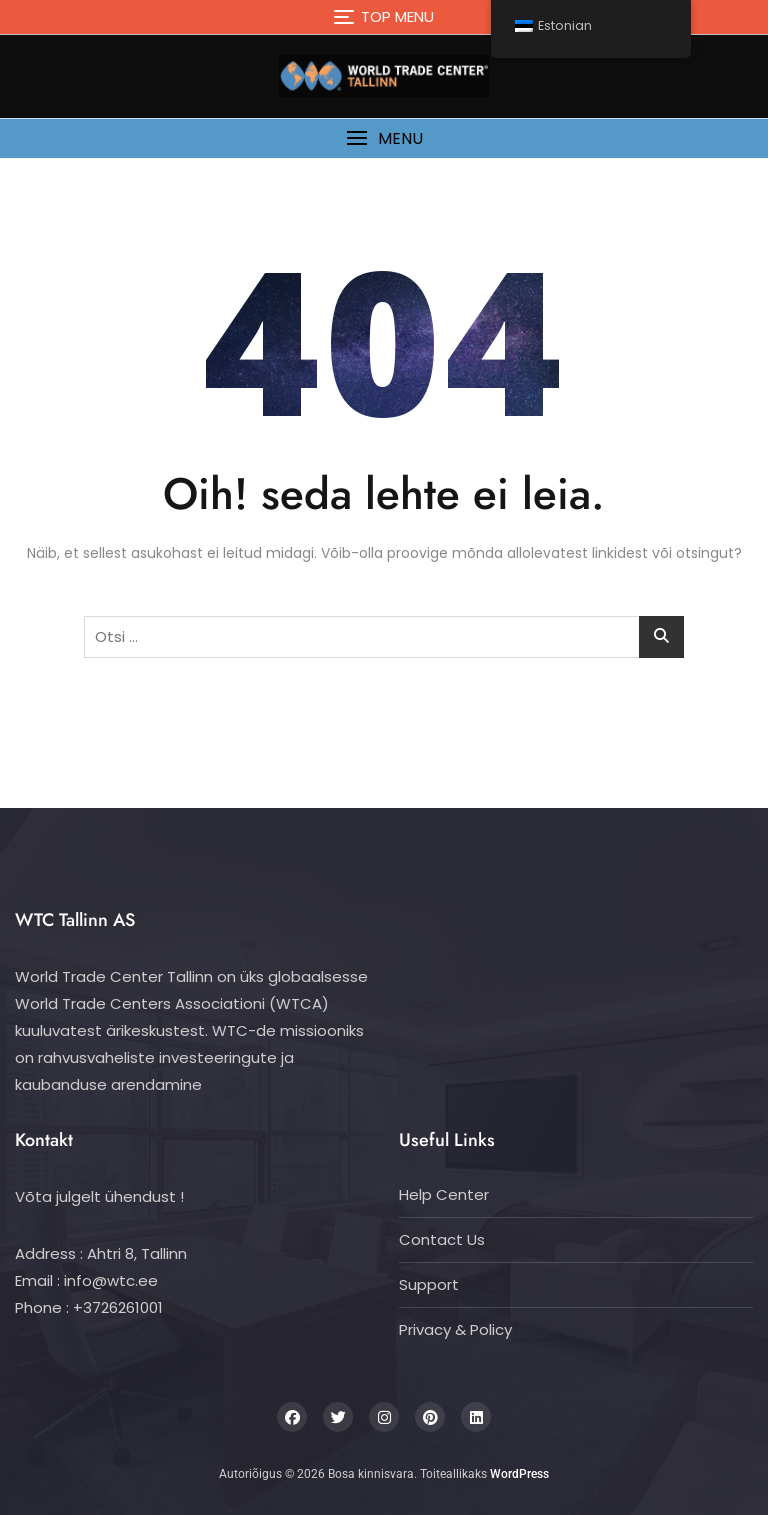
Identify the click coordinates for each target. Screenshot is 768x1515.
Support (429, 1284)
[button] (384, 138)
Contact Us (442, 1239)
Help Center (444, 1194)
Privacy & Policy (455, 1329)
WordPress (519, 1474)
